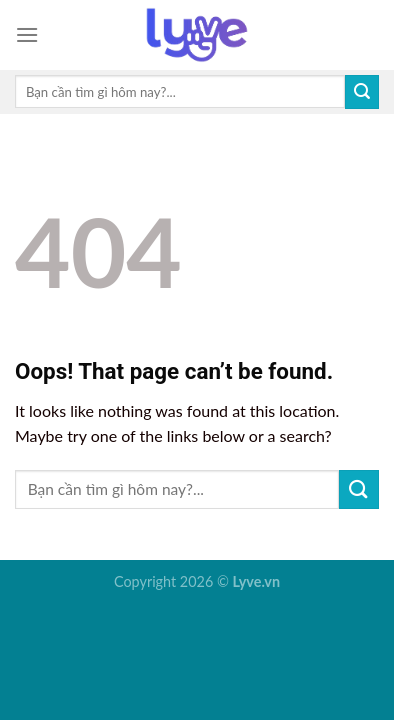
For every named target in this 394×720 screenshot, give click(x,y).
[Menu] (27, 34)
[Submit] (362, 92)
